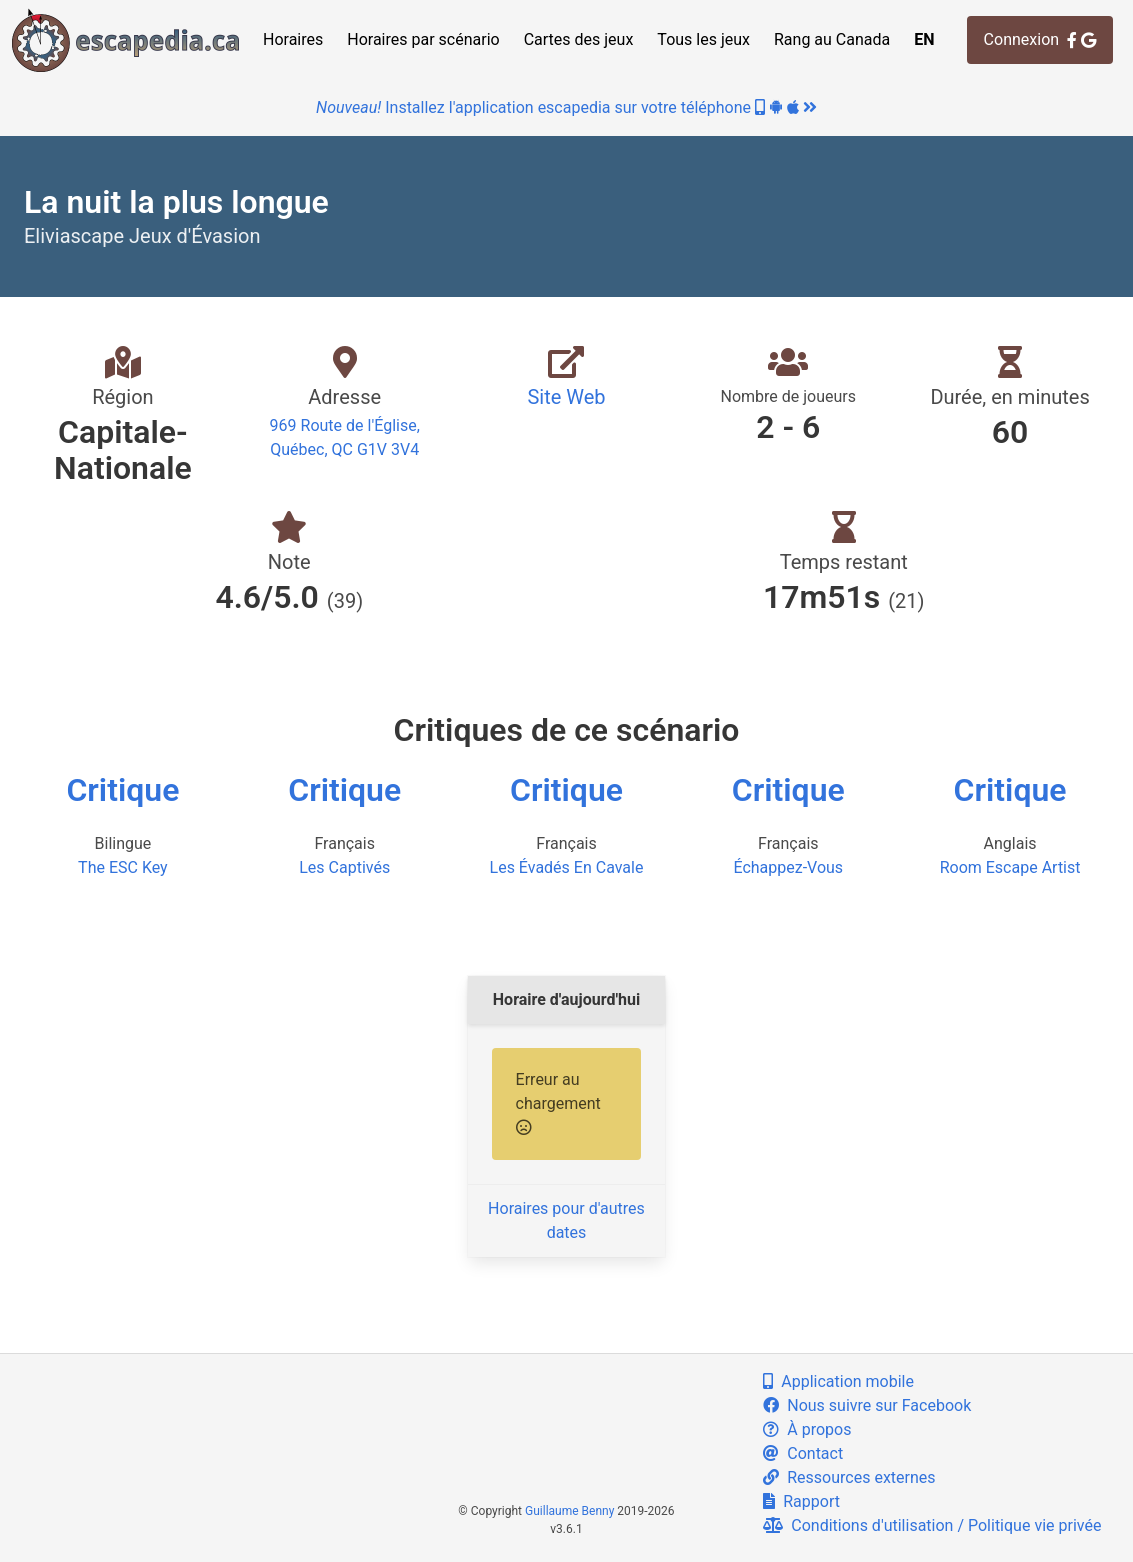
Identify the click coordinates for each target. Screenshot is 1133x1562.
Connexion (1040, 39)
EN (924, 39)
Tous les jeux (703, 39)
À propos (807, 1429)
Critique (122, 790)
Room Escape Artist (1010, 867)
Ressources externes (849, 1477)
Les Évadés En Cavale (567, 867)
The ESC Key (123, 867)
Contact (803, 1453)
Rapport (801, 1501)
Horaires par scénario (423, 39)
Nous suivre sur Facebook (867, 1405)
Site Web (566, 397)
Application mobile (838, 1381)
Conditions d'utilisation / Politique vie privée (932, 1525)
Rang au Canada (832, 39)
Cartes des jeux (579, 39)
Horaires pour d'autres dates (566, 1220)
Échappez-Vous (788, 867)
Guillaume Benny (569, 1511)
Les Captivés (344, 867)
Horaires (293, 39)
